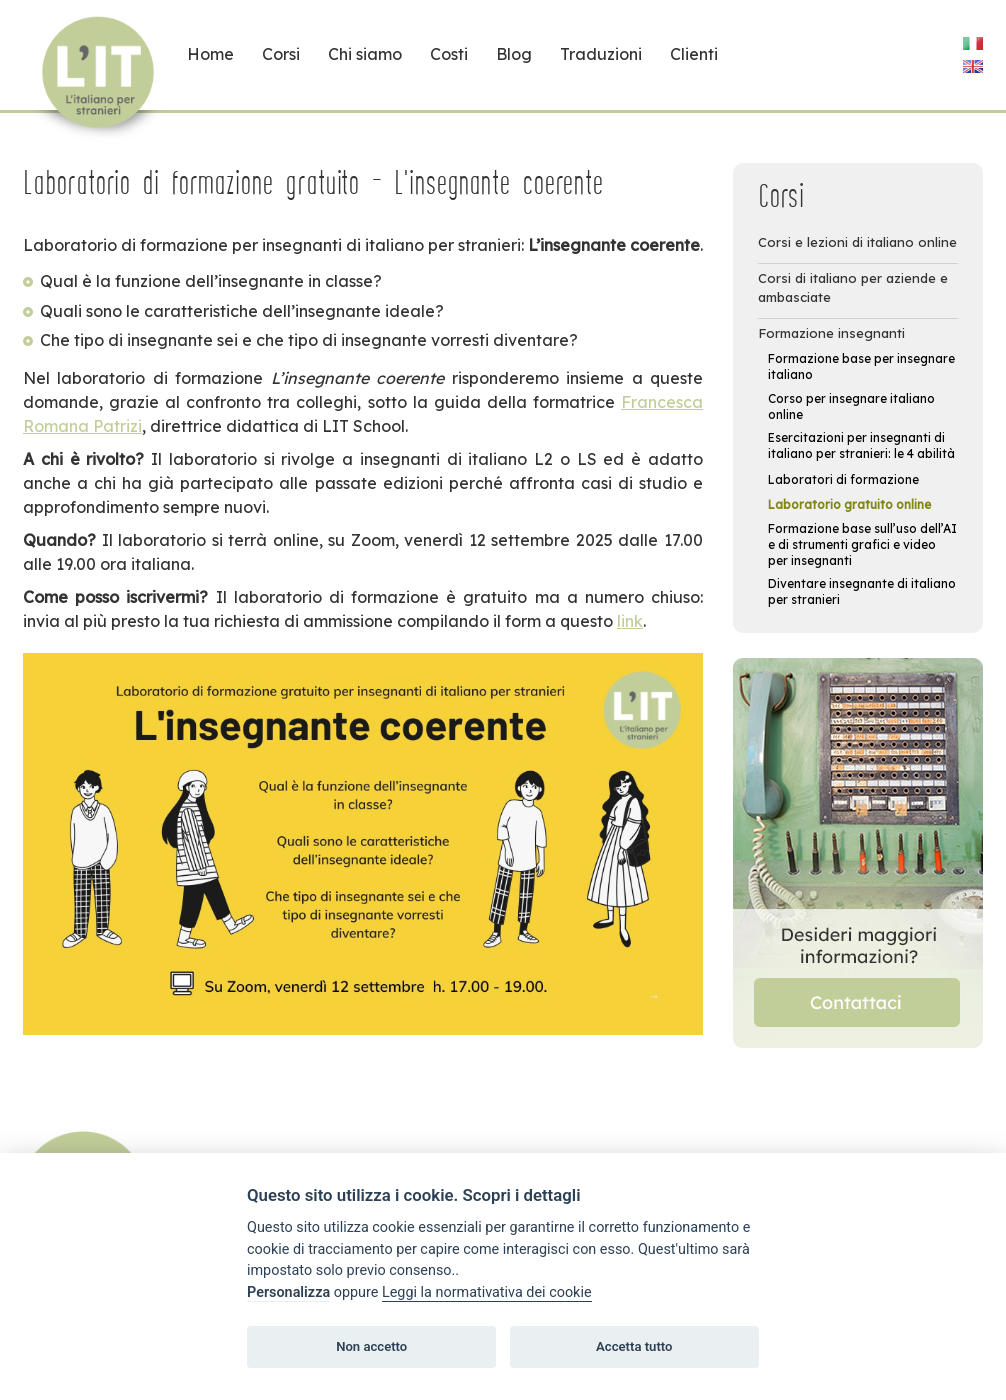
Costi (449, 54)
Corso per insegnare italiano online (851, 406)
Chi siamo (365, 54)
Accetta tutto (634, 1346)
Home (210, 54)
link (630, 621)
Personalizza (288, 1292)
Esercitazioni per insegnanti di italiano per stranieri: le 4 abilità (861, 445)
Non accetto (371, 1346)
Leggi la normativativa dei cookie (487, 1292)
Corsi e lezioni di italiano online (857, 242)
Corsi (281, 54)
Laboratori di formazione (843, 479)
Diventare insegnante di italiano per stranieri (862, 591)
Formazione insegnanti (831, 333)
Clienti (694, 54)
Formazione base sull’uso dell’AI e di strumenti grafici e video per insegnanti (862, 544)
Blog (514, 54)
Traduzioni (601, 54)
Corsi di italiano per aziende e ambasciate (853, 288)
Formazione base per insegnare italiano (861, 366)
